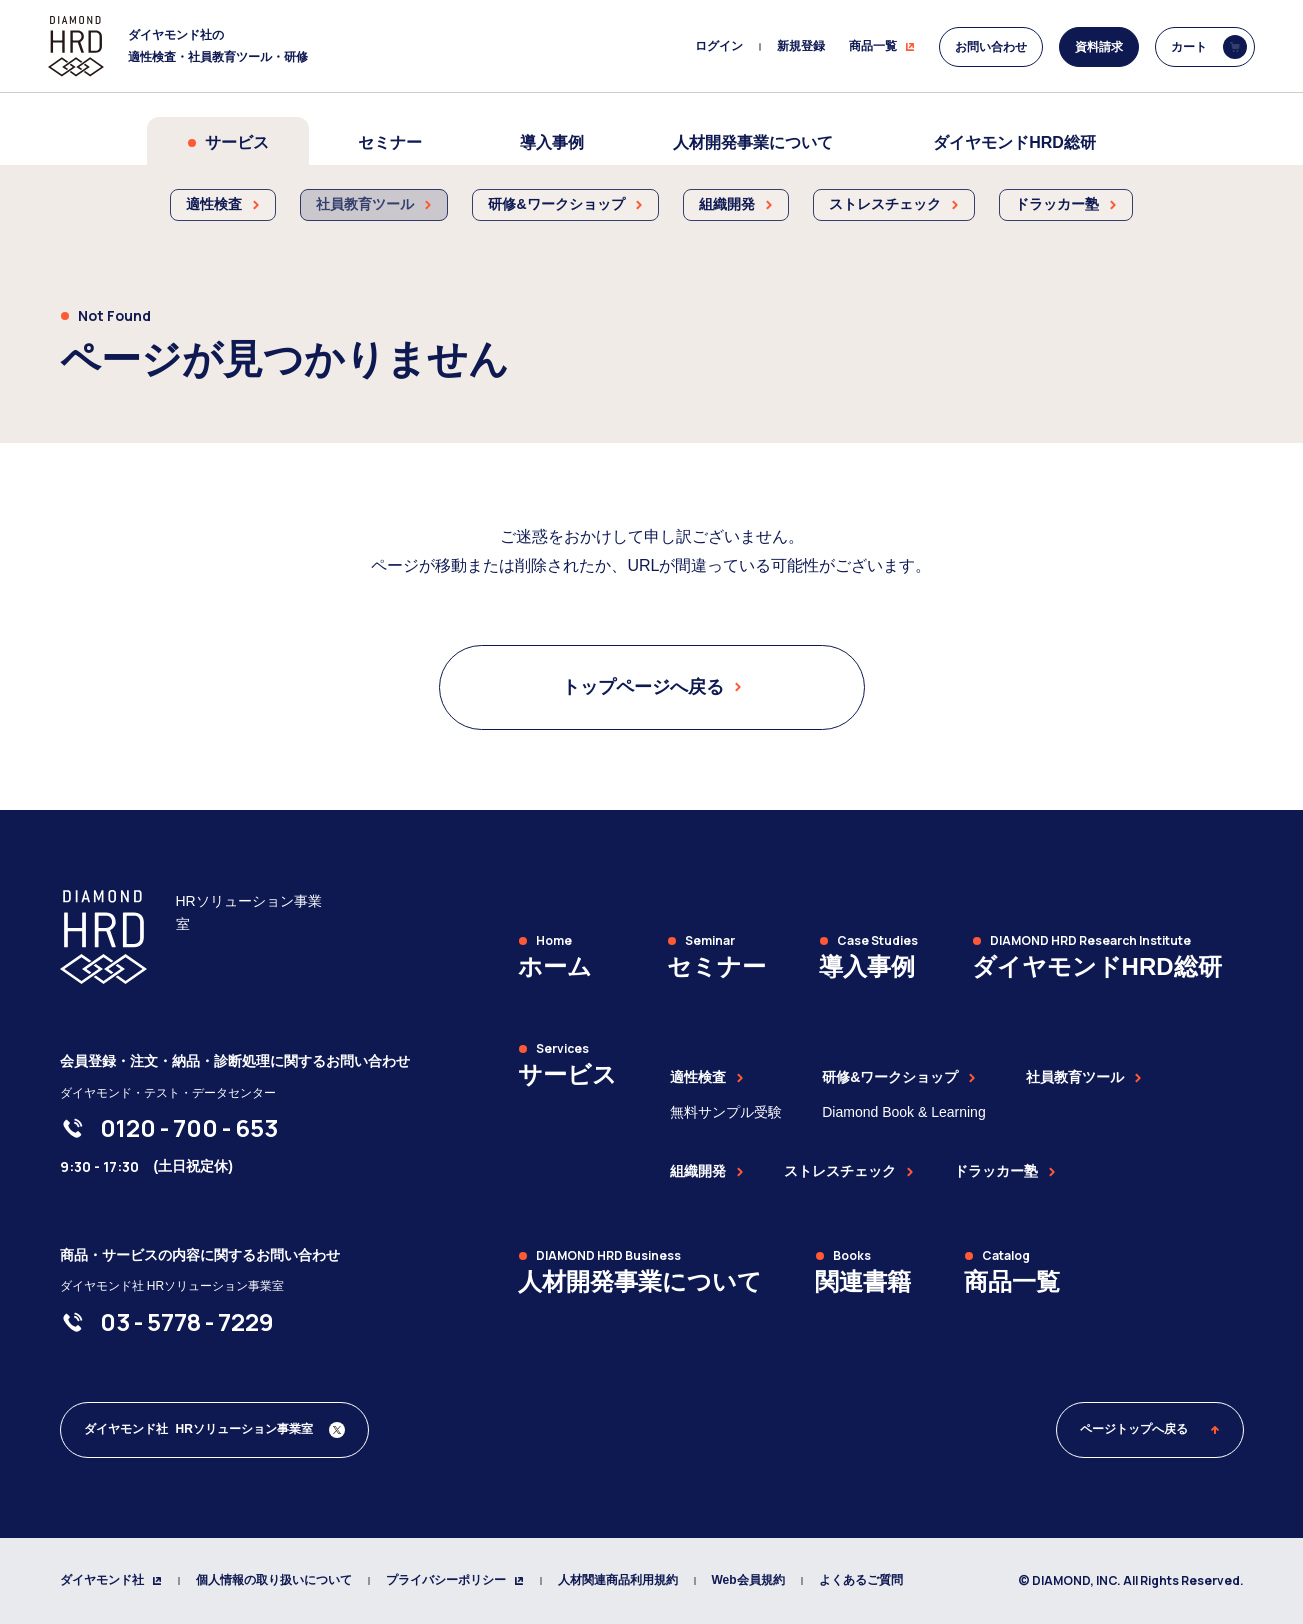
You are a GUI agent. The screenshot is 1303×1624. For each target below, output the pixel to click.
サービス (228, 142)
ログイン (719, 46)
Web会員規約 (748, 1580)
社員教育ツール (1084, 1077)
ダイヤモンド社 (111, 1580)
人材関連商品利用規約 (618, 1580)
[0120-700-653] (189, 1128)
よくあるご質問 (861, 1580)
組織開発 (707, 1171)
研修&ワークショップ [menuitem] (565, 204)
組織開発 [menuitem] (736, 204)
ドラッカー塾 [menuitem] (1066, 204)
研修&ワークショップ (899, 1077)
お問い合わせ (991, 47)
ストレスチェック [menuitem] (894, 204)
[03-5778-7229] (187, 1322)
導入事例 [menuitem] (552, 142)
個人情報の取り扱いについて (274, 1580)
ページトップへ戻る (1150, 1429)
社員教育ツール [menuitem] (374, 204)
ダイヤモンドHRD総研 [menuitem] (1014, 142)
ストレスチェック (849, 1171)
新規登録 (801, 46)
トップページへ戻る (652, 687)
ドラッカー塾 (1005, 1171)
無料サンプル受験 (726, 1112)
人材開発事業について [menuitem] (753, 142)
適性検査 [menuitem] (223, 204)
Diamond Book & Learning (903, 1112)
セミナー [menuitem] (390, 142)
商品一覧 (882, 46)
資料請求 (1099, 47)
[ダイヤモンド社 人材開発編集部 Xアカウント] (214, 1430)
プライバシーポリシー (455, 1580)
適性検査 (707, 1077)
